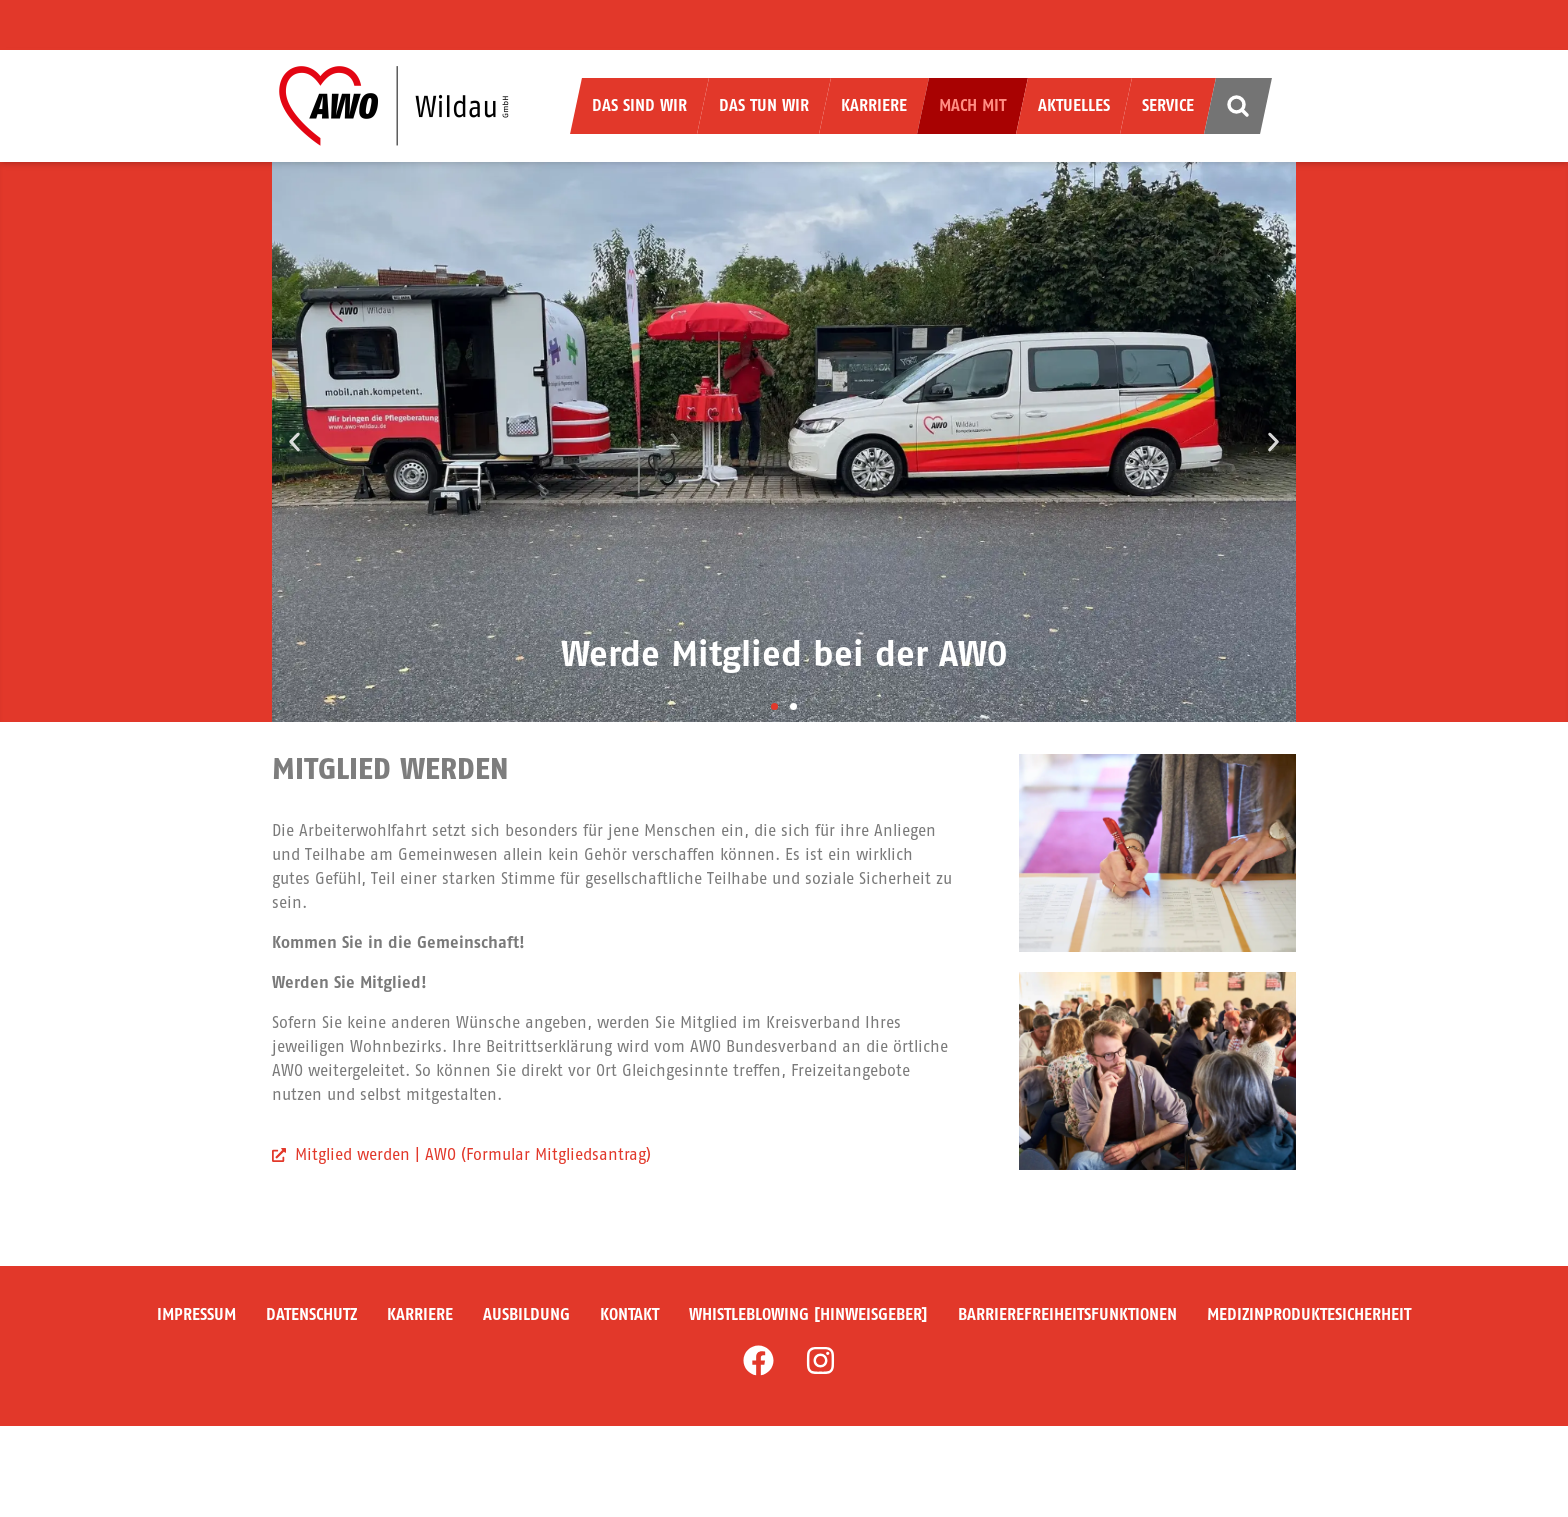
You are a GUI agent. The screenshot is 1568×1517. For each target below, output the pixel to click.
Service (1168, 105)
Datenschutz (311, 1314)
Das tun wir (764, 105)
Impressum (196, 1314)
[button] (294, 442)
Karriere (874, 105)
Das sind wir (639, 105)
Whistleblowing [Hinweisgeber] (808, 1314)
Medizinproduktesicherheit (1309, 1314)
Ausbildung (526, 1314)
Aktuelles (1074, 105)
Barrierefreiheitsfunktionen (1067, 1314)
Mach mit (972, 105)
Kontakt (629, 1314)
